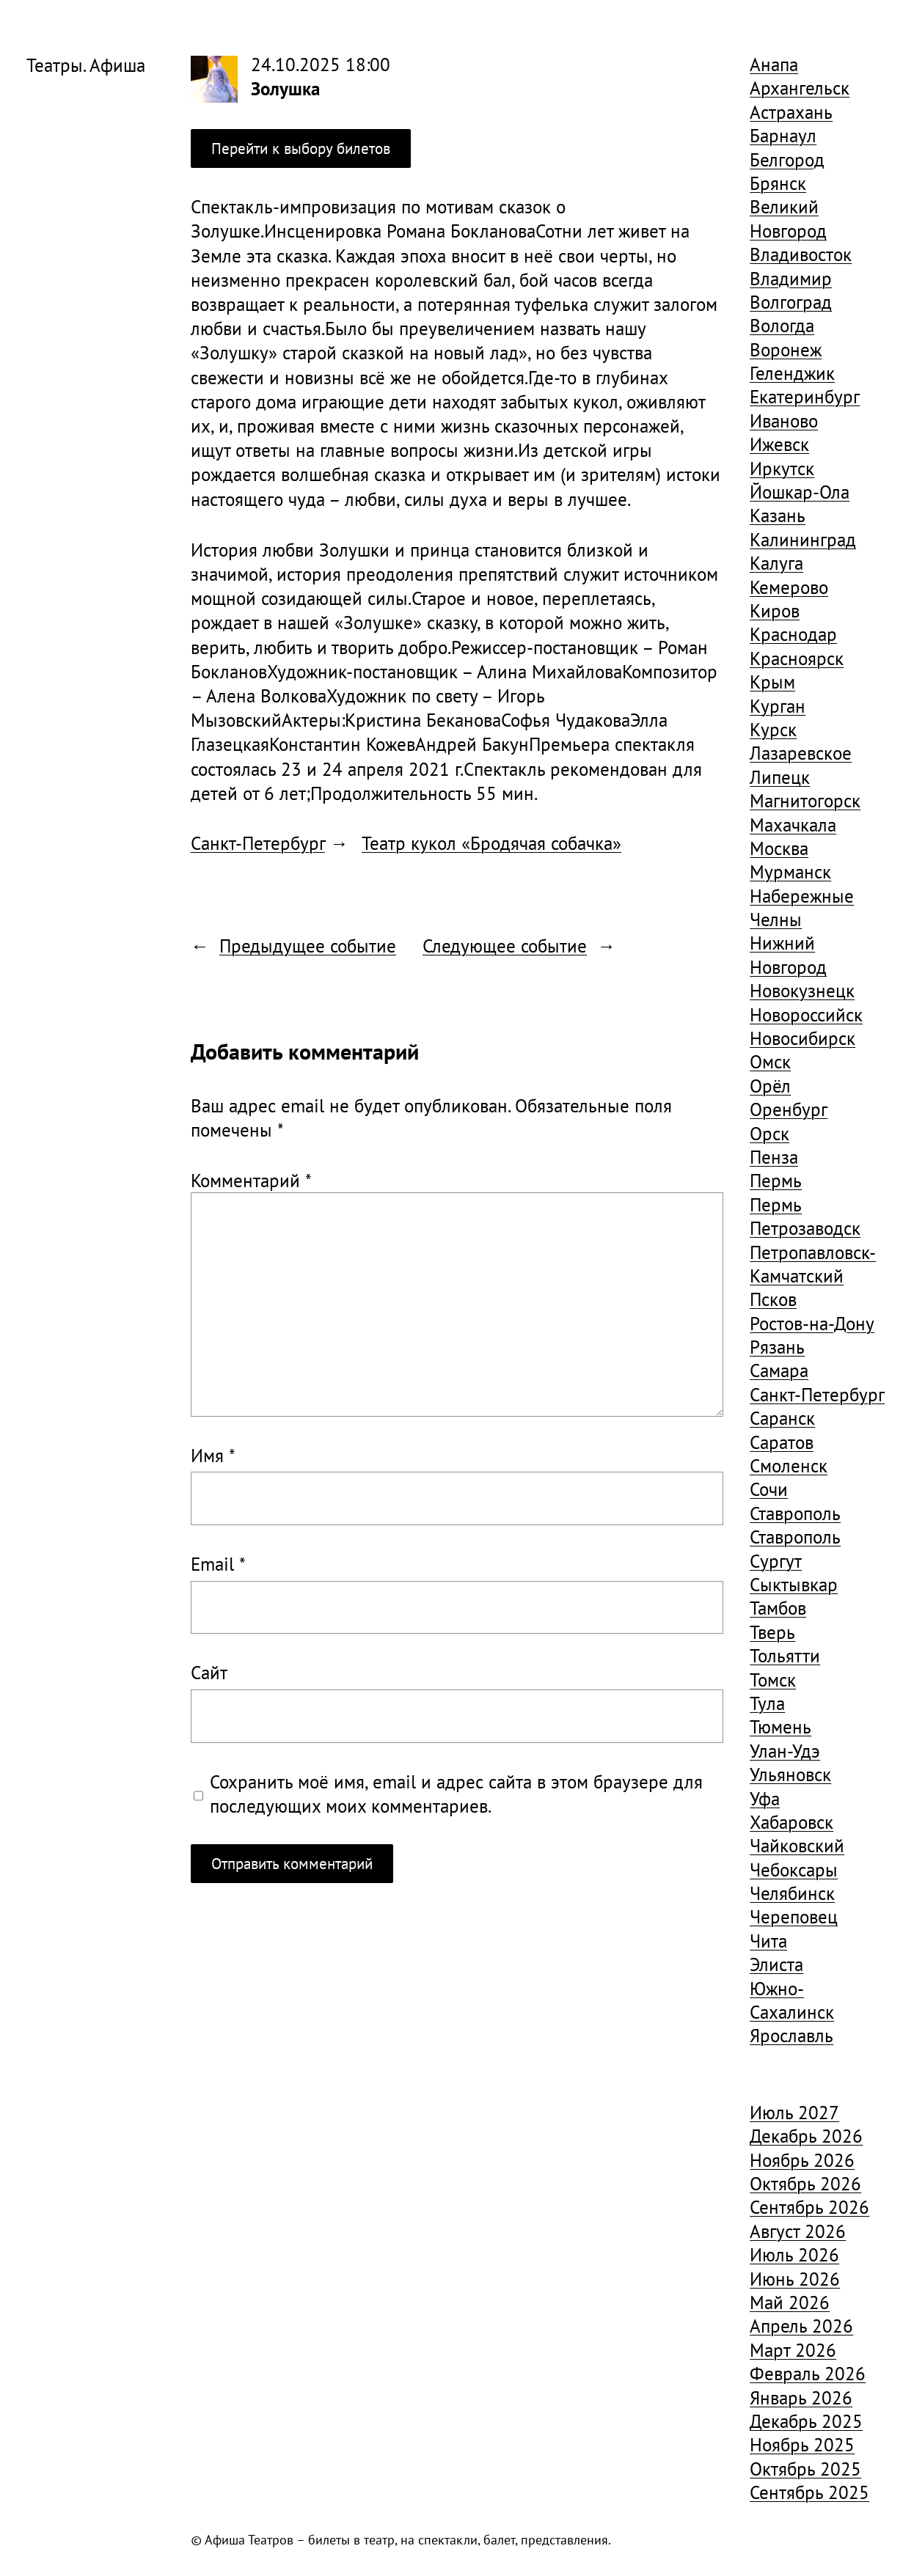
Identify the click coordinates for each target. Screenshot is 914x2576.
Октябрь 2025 (805, 2468)
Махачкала (793, 824)
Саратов (782, 1442)
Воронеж (786, 349)
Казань (777, 515)
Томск (773, 1679)
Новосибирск (802, 1038)
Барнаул (783, 135)
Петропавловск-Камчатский (813, 1264)
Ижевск (779, 444)
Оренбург (788, 1109)
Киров (775, 610)
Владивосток (801, 254)
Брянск (778, 183)
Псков (773, 1299)
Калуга (776, 563)
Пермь (776, 1180)
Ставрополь (795, 1513)
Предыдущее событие (307, 945)
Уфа (765, 1798)
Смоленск (788, 1465)
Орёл (770, 1086)
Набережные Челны (802, 907)
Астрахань (791, 112)
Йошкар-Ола (799, 492)
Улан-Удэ (785, 1751)
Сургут (776, 1561)
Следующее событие (505, 945)
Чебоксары (794, 1869)
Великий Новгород (788, 218)
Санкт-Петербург (258, 843)
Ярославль (791, 2035)
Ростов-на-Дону (812, 1323)
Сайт (209, 1672)
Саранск (782, 1418)
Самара (779, 1370)
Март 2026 (793, 2350)
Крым (772, 681)
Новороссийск (806, 1014)
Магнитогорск (805, 800)
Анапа (774, 64)
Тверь (772, 1632)
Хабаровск (791, 1822)
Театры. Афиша (85, 65)
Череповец (794, 1916)
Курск (773, 729)
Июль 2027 (794, 2112)
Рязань (777, 1347)
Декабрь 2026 (806, 2136)
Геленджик (792, 373)
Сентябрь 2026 (809, 2207)
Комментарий (251, 1180)
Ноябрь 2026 (802, 2160)
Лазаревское (801, 753)
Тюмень (780, 1726)
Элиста (776, 1964)
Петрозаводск (805, 1228)
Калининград (803, 539)
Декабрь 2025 (806, 2421)
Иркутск (782, 468)
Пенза (774, 1157)
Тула (767, 1703)
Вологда (782, 325)
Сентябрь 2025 (809, 2492)
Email (218, 1564)
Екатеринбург (805, 396)
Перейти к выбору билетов (300, 148)
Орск (769, 1133)
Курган (777, 706)
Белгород (787, 159)
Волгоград (791, 302)
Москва (779, 848)
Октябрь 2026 (805, 2183)
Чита (768, 1941)
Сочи (769, 1489)
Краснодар (793, 634)
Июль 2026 (794, 2254)
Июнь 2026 (795, 2279)
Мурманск (790, 871)
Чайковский (797, 1845)
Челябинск (792, 1893)
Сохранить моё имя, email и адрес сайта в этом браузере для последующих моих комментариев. (456, 1793)
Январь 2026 (801, 2397)
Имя (213, 1455)
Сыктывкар (794, 1584)
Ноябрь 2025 (802, 2444)
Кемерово (789, 587)
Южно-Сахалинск (792, 2000)
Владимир (791, 278)
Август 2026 (798, 2231)
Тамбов (778, 1608)
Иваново (784, 420)
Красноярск (797, 658)
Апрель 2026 (801, 2325)
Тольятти (785, 1655)
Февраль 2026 (808, 2373)
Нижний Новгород (788, 954)
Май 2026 (790, 2302)
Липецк (780, 777)
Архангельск (799, 88)
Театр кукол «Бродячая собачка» (491, 843)
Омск (770, 1061)
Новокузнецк (802, 990)
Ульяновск (790, 1774)
